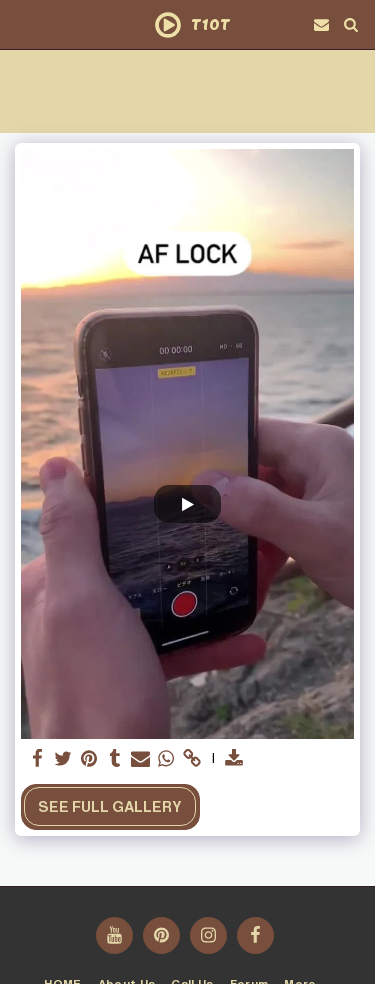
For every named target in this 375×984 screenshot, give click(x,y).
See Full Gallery (110, 807)
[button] (22, 24)
